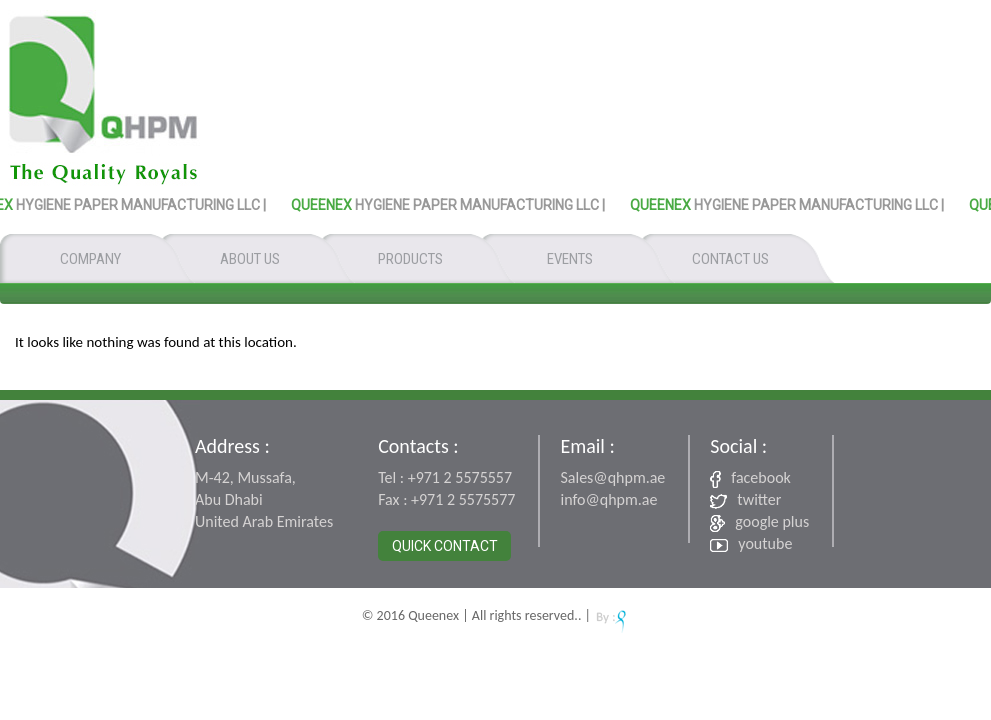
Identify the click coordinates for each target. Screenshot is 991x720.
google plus (759, 522)
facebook (750, 478)
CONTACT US (730, 259)
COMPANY (90, 259)
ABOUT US (250, 259)
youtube (751, 543)
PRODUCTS (410, 259)
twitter (745, 499)
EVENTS (570, 259)
